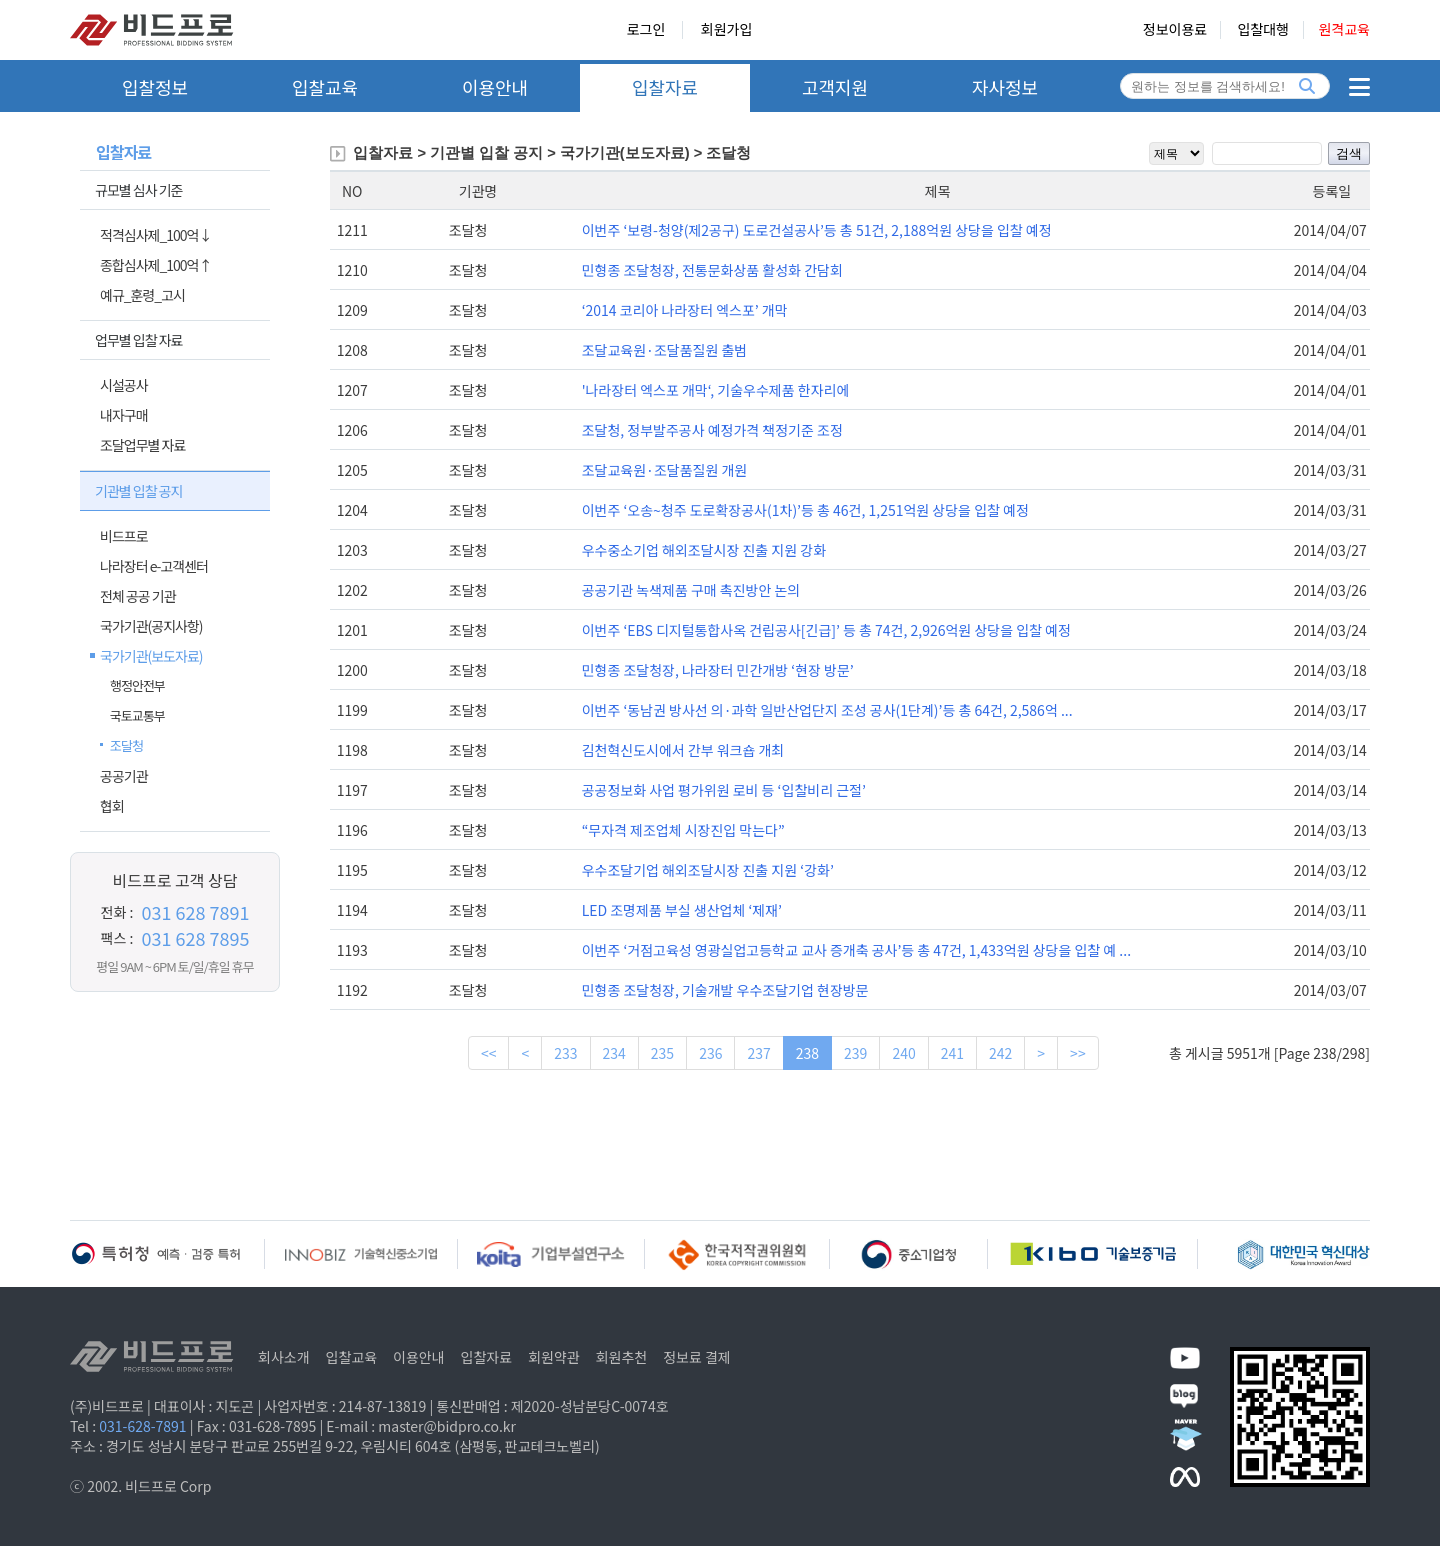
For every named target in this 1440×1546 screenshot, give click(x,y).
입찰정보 (155, 87)
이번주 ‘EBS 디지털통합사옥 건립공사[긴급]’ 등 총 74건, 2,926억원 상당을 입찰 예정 (826, 630)
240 (903, 1053)
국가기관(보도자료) (151, 656)
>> (1078, 1053)
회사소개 (284, 1357)
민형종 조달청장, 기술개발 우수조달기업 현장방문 (725, 990)
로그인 (646, 30)
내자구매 (124, 415)
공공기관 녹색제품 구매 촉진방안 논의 (691, 590)
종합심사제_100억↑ (155, 265)
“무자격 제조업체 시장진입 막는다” (683, 830)
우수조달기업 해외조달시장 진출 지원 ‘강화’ (708, 870)
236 (710, 1053)
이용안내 (495, 87)
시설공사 (124, 385)
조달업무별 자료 (142, 445)
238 (807, 1053)
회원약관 (554, 1357)
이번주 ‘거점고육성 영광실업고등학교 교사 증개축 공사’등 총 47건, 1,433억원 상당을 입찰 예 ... (856, 950)
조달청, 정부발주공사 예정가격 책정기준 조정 (712, 430)
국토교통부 (137, 715)
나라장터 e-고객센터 (154, 566)
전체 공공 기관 (138, 596)
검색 (1349, 153)
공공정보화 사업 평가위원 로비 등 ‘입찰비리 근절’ (724, 790)
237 (758, 1053)
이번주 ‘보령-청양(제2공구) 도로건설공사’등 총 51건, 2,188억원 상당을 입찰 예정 (817, 230)
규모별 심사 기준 (138, 190)
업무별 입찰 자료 (138, 340)
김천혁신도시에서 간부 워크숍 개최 (683, 750)
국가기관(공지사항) (151, 626)
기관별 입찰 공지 (138, 491)
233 (565, 1053)
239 (855, 1053)
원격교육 (1344, 30)
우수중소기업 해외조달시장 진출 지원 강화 (704, 550)
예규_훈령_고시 (142, 295)
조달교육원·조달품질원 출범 (665, 350)
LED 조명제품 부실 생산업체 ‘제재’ (682, 910)
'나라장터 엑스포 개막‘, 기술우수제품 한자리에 (716, 390)
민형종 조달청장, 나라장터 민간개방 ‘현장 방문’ (718, 670)
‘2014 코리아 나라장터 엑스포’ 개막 (685, 310)
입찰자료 (665, 87)
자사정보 (1005, 87)
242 (1000, 1053)
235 (662, 1053)
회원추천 (622, 1357)
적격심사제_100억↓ (155, 235)
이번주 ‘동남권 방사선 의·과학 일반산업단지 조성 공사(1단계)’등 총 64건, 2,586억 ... (827, 710)
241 (952, 1053)
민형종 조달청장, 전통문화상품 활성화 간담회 (712, 270)
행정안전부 (137, 685)
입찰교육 (325, 87)
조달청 (126, 745)
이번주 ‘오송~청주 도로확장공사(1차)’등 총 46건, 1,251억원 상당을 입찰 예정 (805, 510)
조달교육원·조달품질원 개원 (665, 470)
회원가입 (727, 30)
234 (614, 1053)
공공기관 (124, 776)
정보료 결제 (697, 1357)
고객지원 (835, 87)
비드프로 (124, 536)
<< (489, 1053)
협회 (112, 806)
